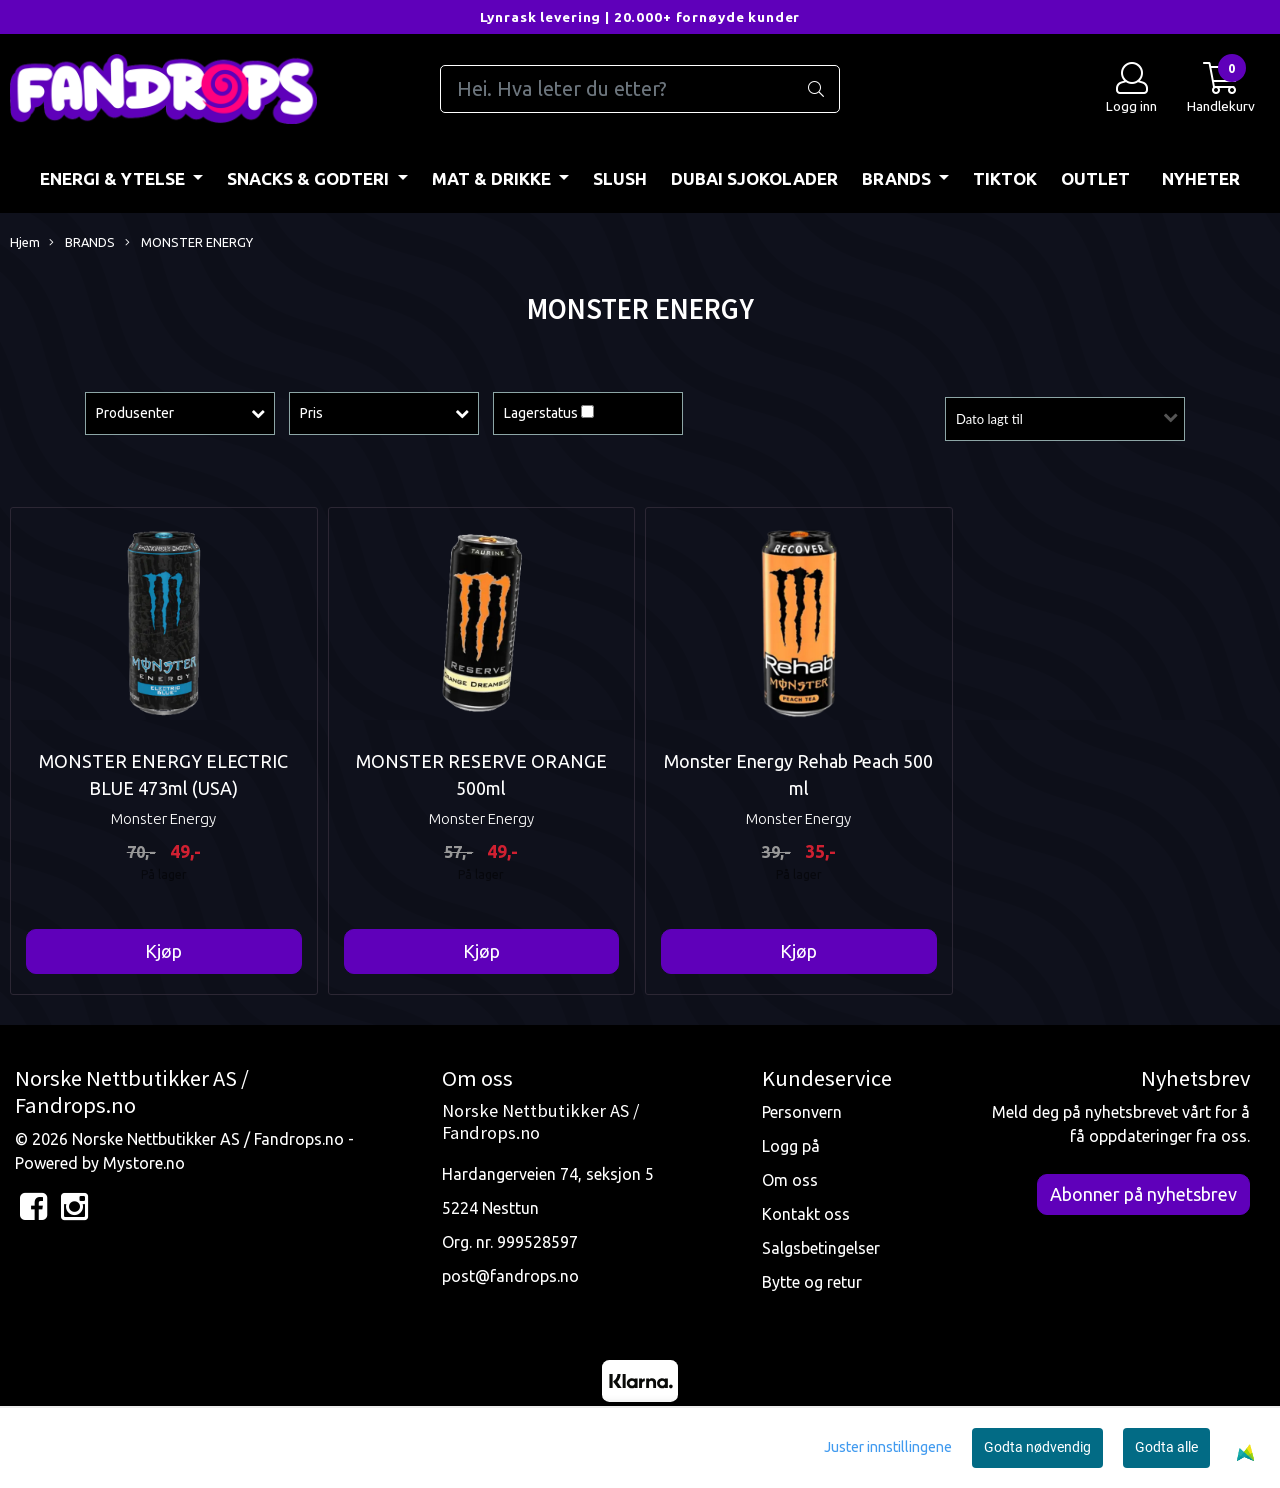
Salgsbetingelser (821, 1248)
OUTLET (1095, 178)
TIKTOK (1005, 178)
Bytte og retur (812, 1282)
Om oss (790, 1180)
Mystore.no (144, 1163)
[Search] (640, 89)
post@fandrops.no (510, 1276)
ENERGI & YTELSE (114, 178)
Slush (620, 178)
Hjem (25, 242)
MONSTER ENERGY (189, 243)
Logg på (791, 1146)
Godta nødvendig (1037, 1447)
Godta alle (1166, 1447)
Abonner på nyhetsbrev (1143, 1194)
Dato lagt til (989, 419)
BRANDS (898, 178)
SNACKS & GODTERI (310, 178)
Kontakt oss (806, 1214)
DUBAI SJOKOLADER (754, 178)
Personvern (802, 1112)
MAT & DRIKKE (493, 178)
